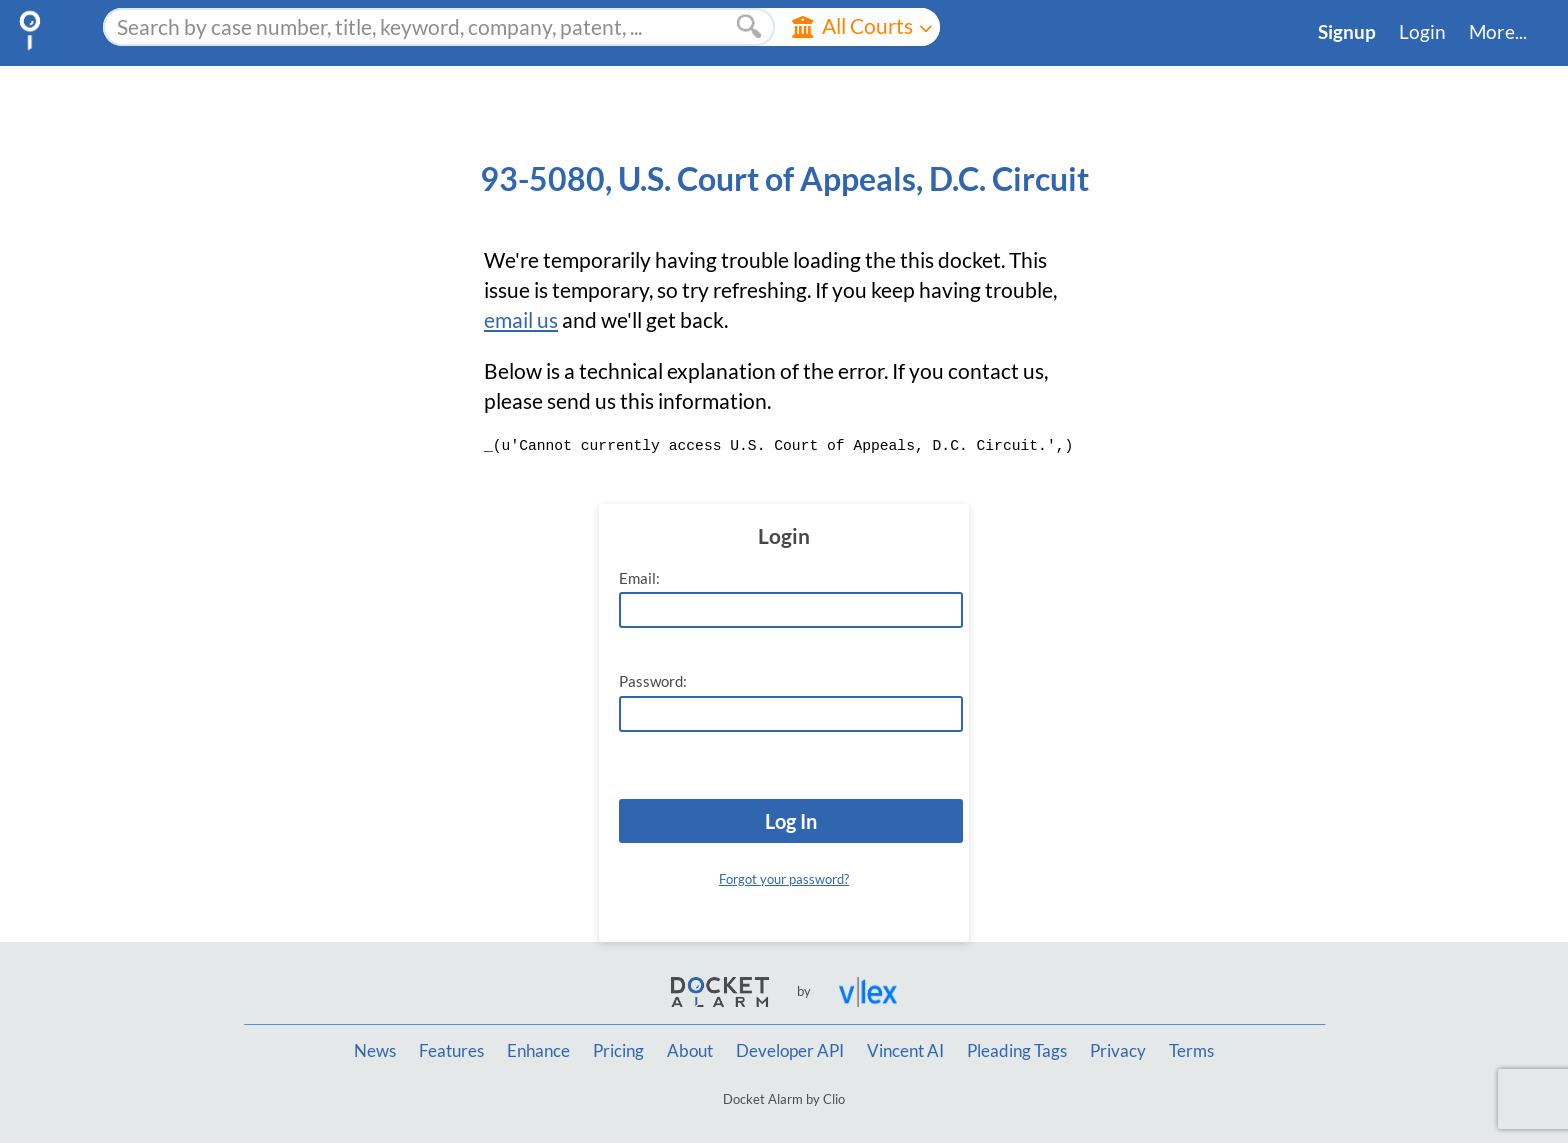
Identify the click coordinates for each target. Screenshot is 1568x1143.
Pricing (618, 1051)
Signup (1347, 32)
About (690, 1051)
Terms (1191, 1051)
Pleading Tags (1017, 1051)
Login (1422, 32)
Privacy (1118, 1051)
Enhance (538, 1051)
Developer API (790, 1051)
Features (451, 1051)
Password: (653, 681)
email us (521, 320)
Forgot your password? (784, 879)
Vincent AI (905, 1051)
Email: (639, 578)
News (375, 1051)
